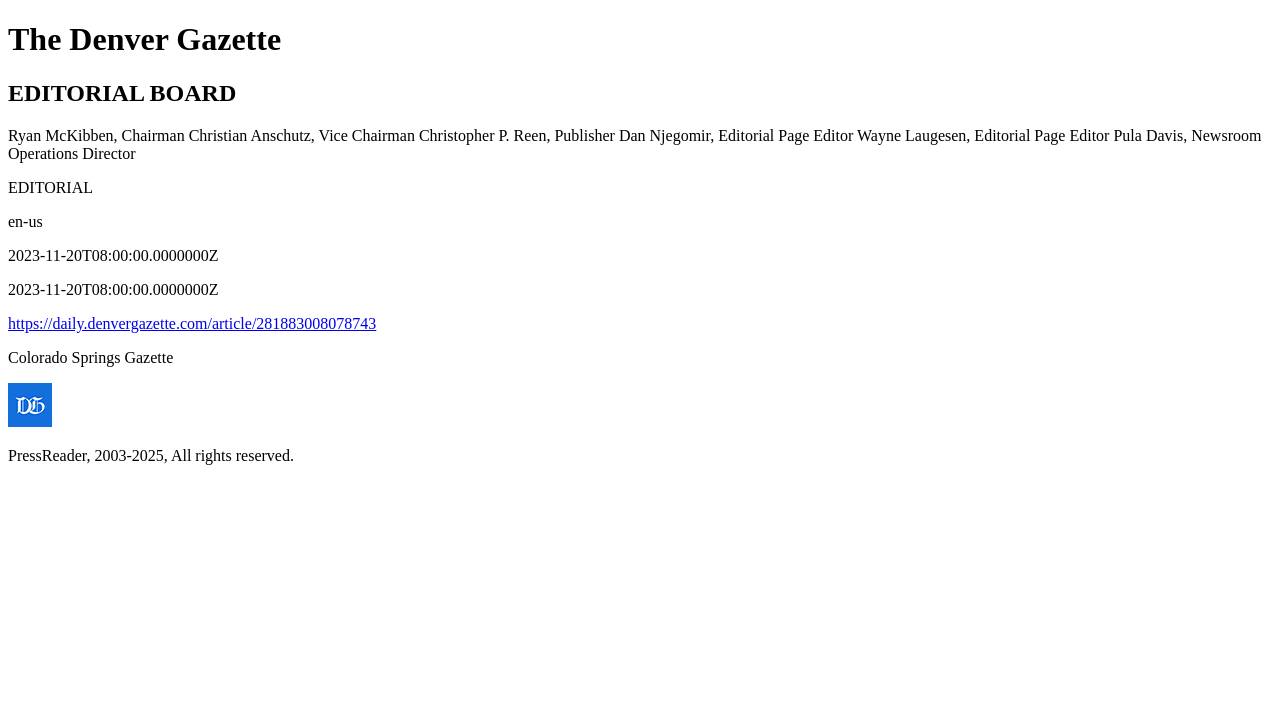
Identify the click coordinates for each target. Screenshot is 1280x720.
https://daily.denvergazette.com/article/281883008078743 (192, 323)
